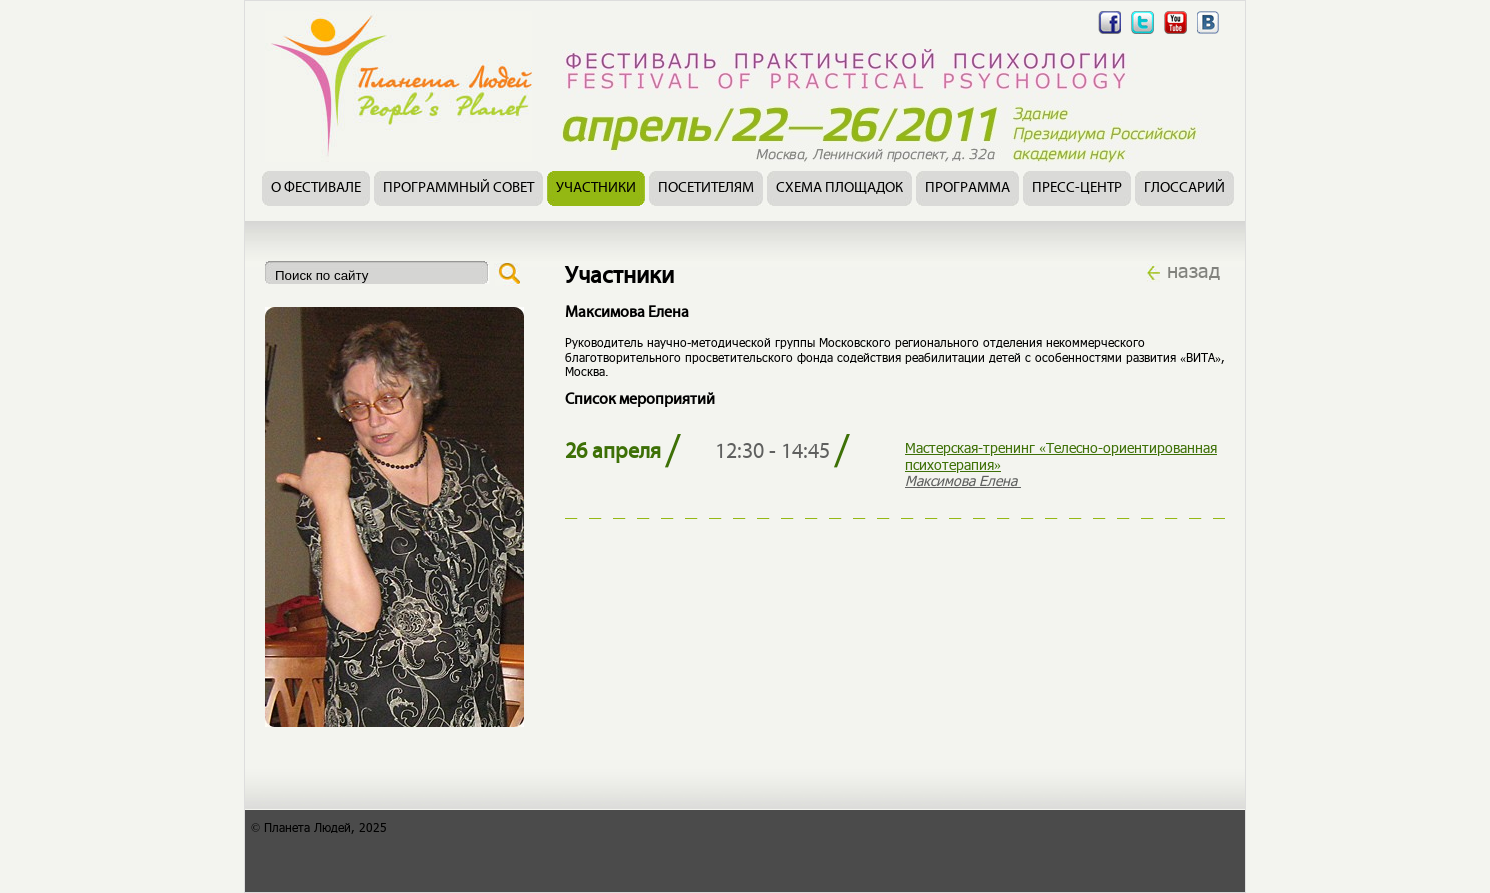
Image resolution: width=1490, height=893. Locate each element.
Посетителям (706, 188)
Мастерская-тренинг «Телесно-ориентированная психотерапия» (1061, 456)
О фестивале (316, 188)
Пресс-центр (1077, 188)
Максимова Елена (963, 480)
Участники (596, 188)
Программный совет (458, 188)
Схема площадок (839, 188)
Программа (967, 188)
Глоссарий (1184, 188)
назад (1193, 270)
